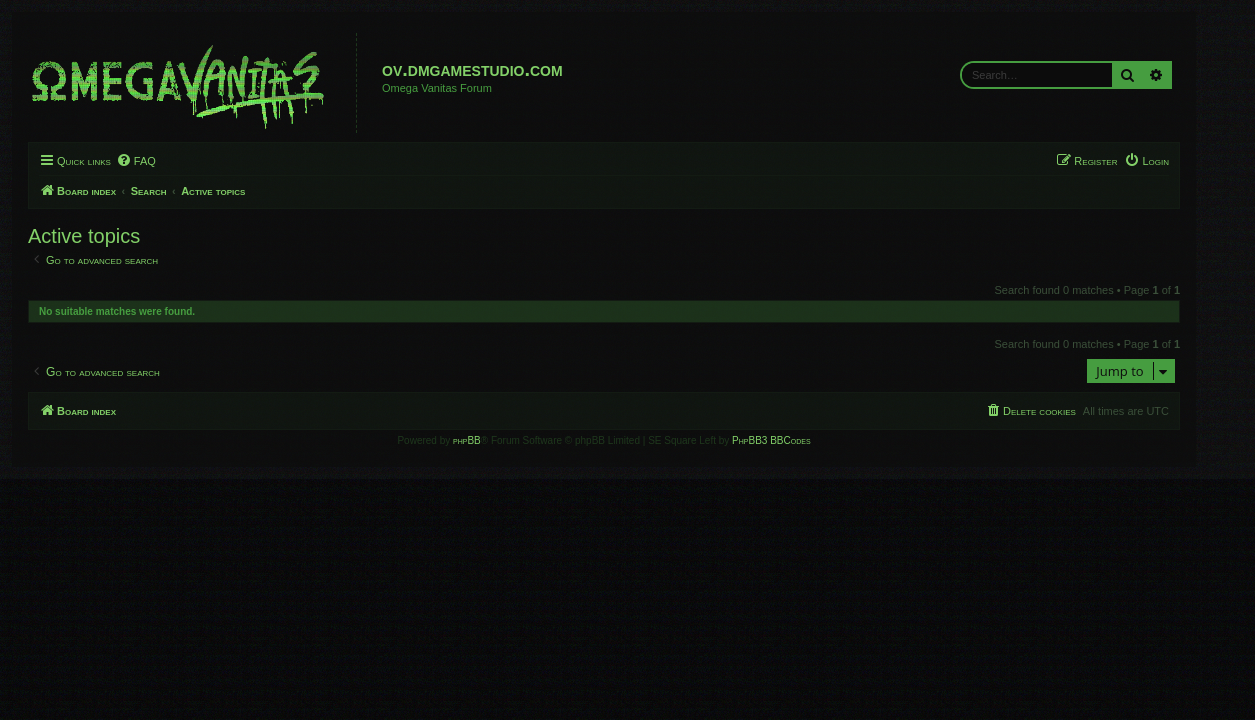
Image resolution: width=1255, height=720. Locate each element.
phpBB (491, 440)
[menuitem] (159, 161)
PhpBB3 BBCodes (795, 440)
